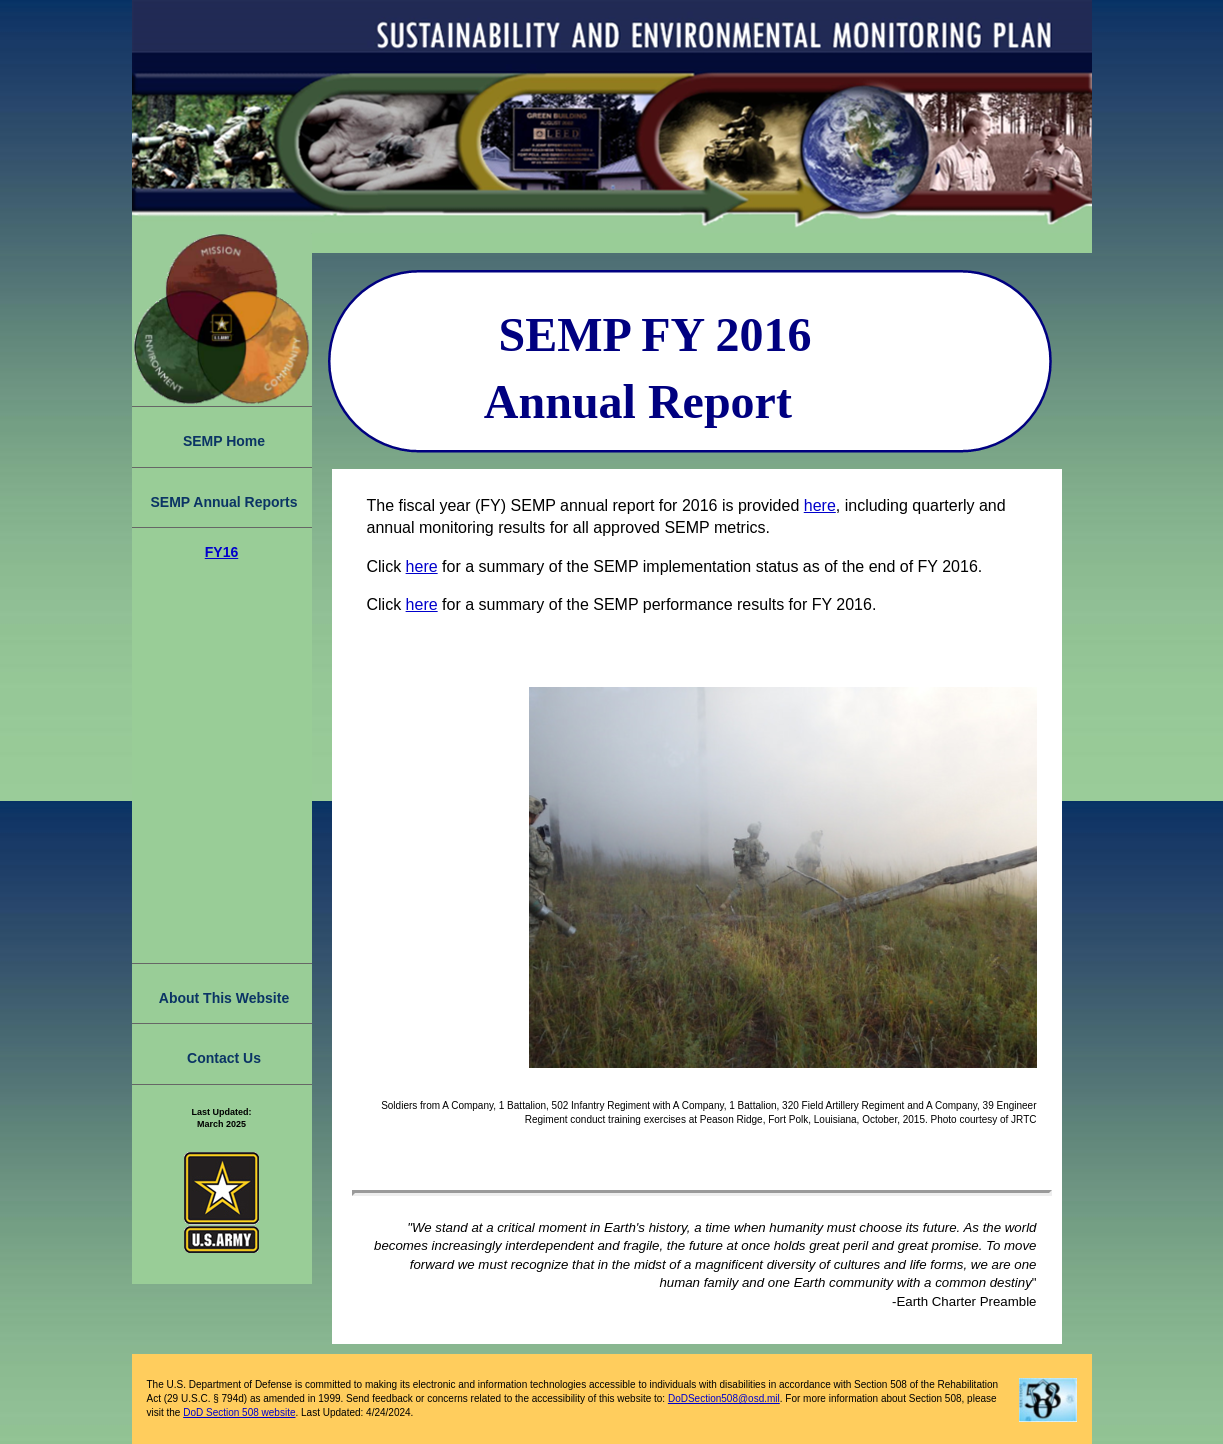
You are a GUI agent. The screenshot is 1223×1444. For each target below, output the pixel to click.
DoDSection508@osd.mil (724, 1398)
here (820, 505)
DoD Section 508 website (239, 1412)
